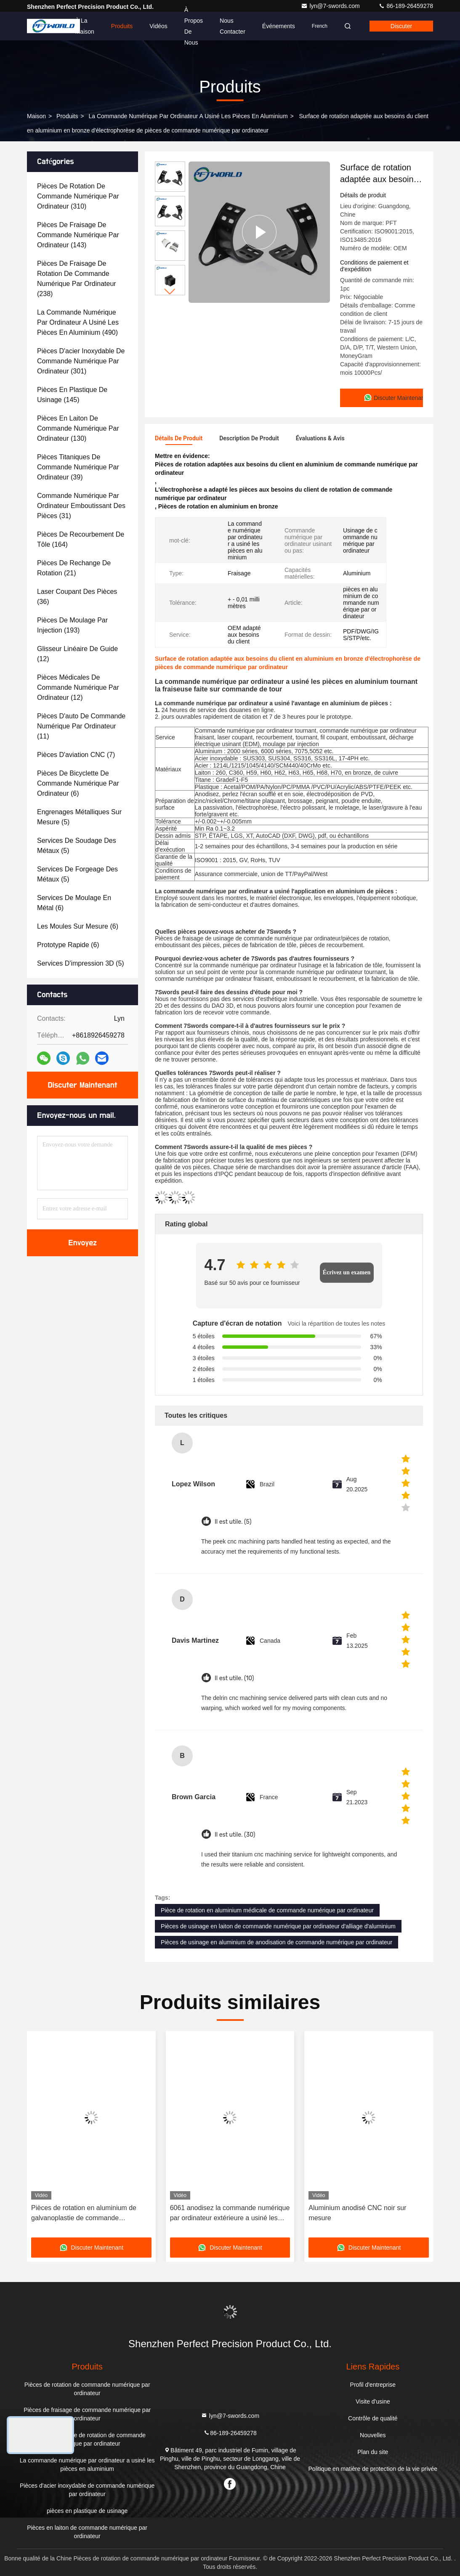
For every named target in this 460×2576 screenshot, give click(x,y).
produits (67, 116)
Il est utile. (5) (233, 1521)
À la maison (84, 26)
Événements (278, 26)
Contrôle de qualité (373, 2418)
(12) (77, 653)
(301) (81, 361)
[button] (170, 291)
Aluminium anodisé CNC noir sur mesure (357, 2212)
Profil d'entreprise (373, 2384)
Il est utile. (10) (234, 1678)
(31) (81, 505)
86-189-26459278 (405, 6)
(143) (78, 235)
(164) (80, 539)
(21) (74, 568)
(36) (77, 596)
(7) (76, 754)
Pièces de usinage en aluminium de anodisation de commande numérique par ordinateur (276, 1942)
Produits (122, 26)
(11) (81, 726)
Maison (36, 116)
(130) (78, 428)
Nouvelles (373, 2435)
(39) (78, 467)
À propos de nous (193, 26)
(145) (72, 394)
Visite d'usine (373, 2401)
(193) (72, 625)
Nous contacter (232, 26)
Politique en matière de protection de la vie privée (373, 2468)
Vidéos (158, 26)
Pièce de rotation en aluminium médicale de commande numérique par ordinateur (267, 1910)
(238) (76, 278)
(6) (78, 783)
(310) (78, 196)
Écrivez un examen (347, 1272)
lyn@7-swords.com (331, 6)
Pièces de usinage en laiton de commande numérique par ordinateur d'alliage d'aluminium (278, 1926)
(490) (78, 322)
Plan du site (372, 2452)
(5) (79, 817)
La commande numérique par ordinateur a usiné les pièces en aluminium (187, 116)
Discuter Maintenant (82, 1085)
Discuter (401, 26)
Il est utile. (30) (235, 1834)
